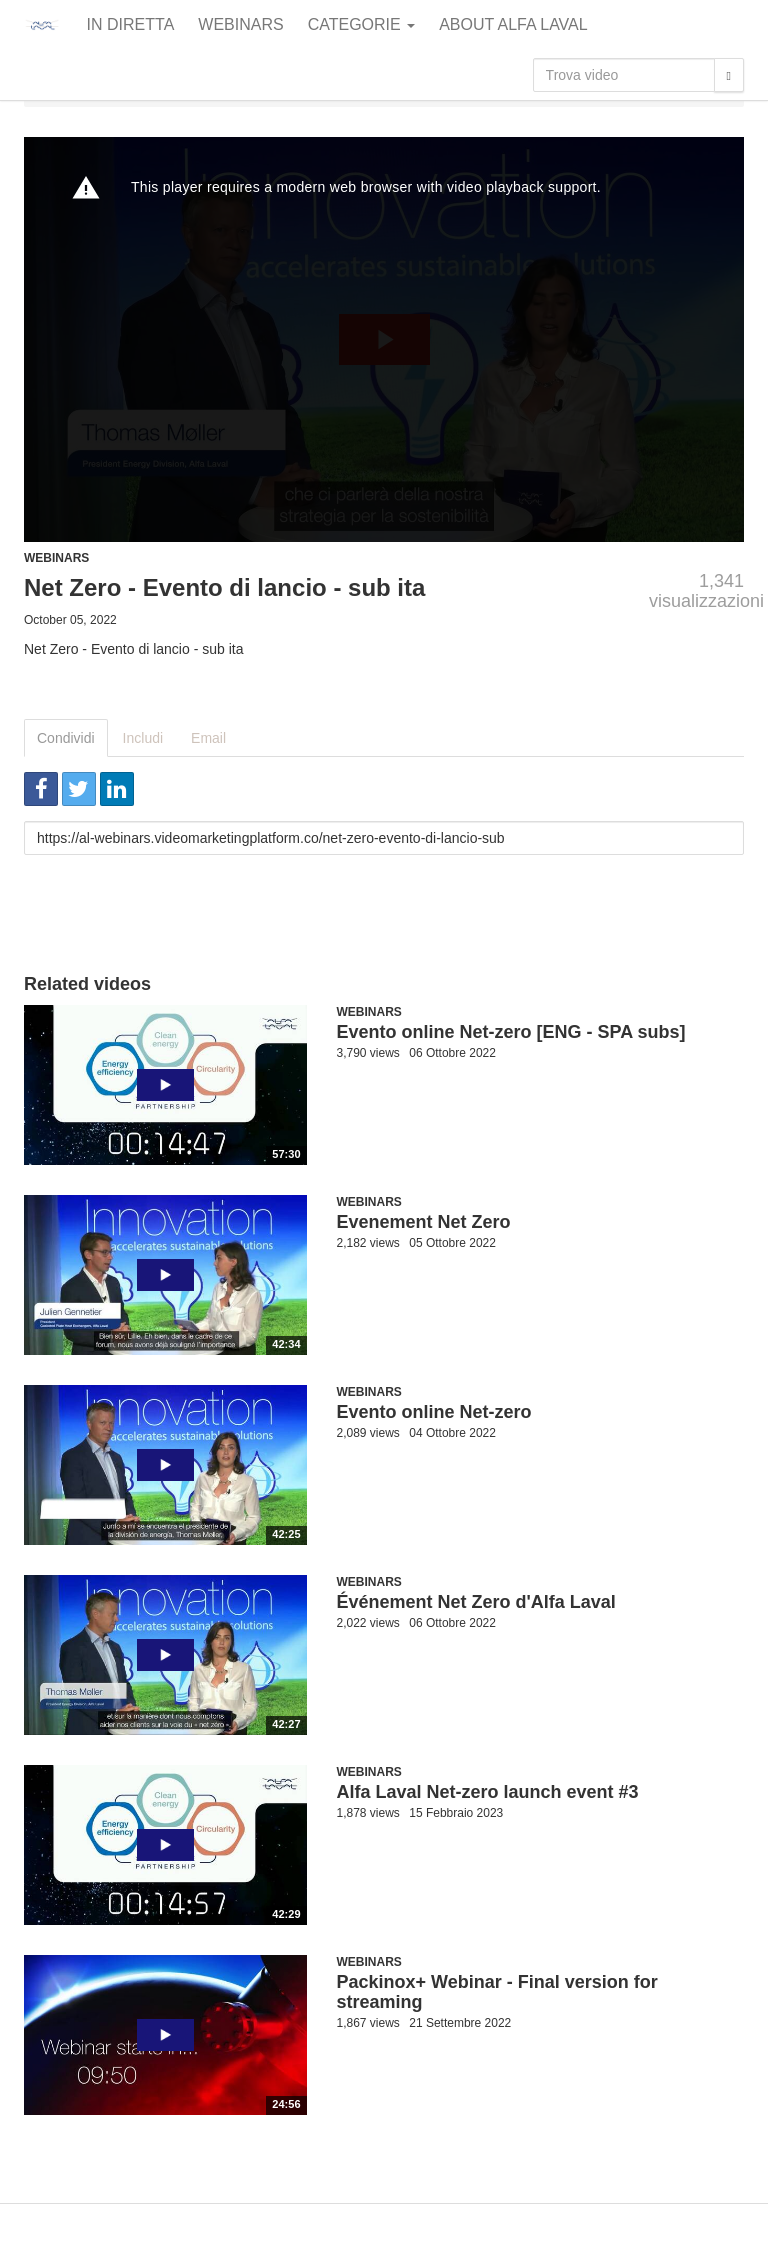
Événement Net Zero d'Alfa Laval (476, 1602)
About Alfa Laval (513, 24)
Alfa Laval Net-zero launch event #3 (488, 1792)
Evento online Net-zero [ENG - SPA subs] (511, 1032)
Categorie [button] (362, 24)
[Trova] (729, 75)
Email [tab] (208, 738)
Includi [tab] (143, 738)
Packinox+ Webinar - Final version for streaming (497, 1992)
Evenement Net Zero (424, 1222)
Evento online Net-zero (434, 1412)
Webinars (240, 24)
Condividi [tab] (66, 738)
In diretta (131, 24)
